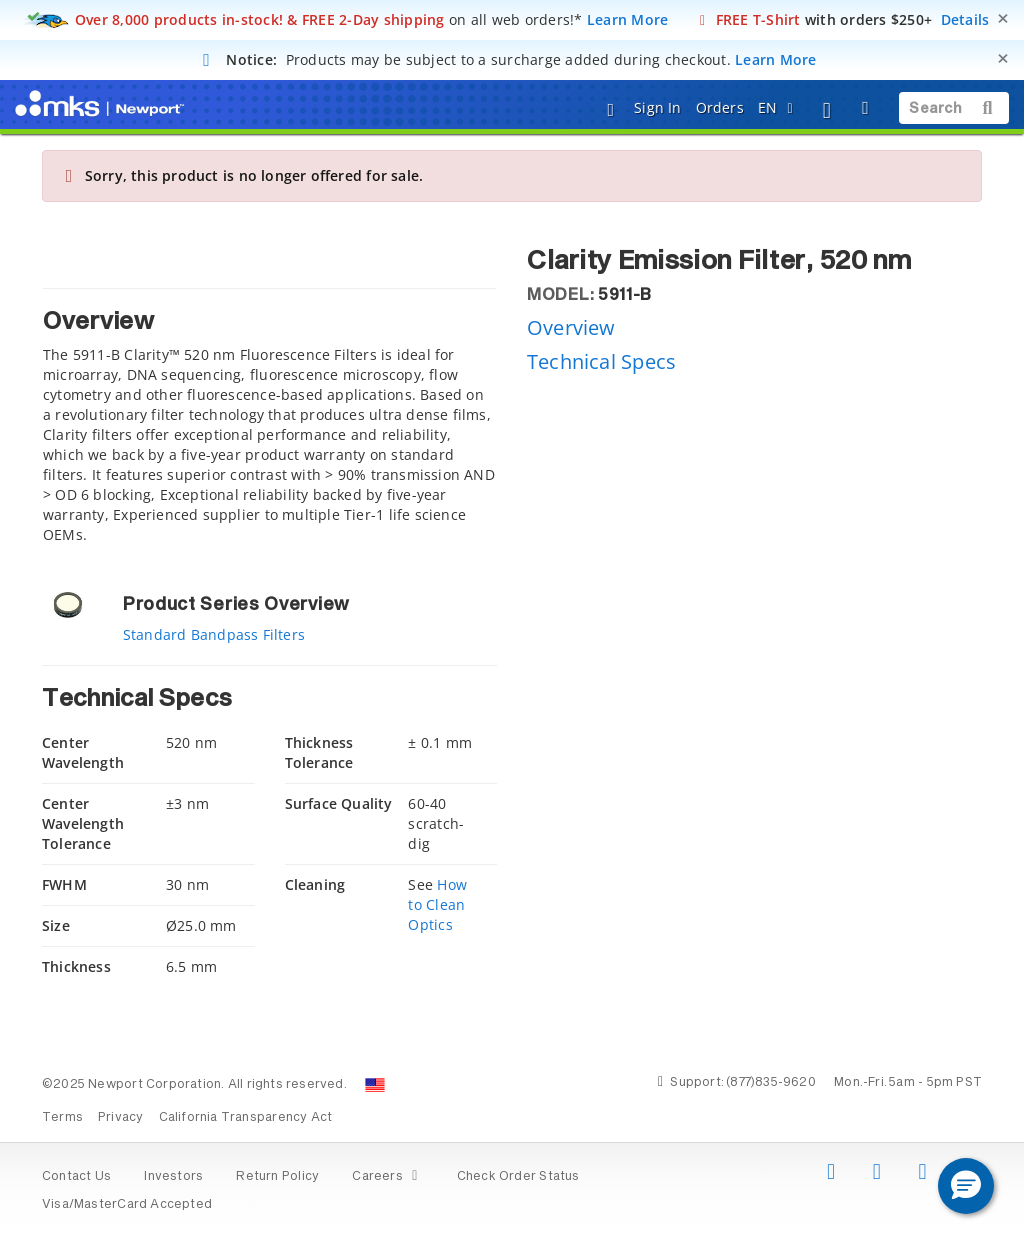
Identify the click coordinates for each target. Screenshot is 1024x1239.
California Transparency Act (246, 1118)
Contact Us (76, 1177)
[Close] (1003, 18)
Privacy (120, 1118)
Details (965, 19)
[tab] (269, 421)
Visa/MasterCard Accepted (127, 1205)
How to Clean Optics (437, 904)
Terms (62, 1118)
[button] (966, 1186)
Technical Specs (601, 361)
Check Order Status (518, 1177)
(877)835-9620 (771, 1083)
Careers (387, 1177)
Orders (720, 107)
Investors (173, 1177)
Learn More (628, 19)
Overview (571, 327)
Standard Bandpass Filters (214, 634)
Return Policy (277, 1177)
